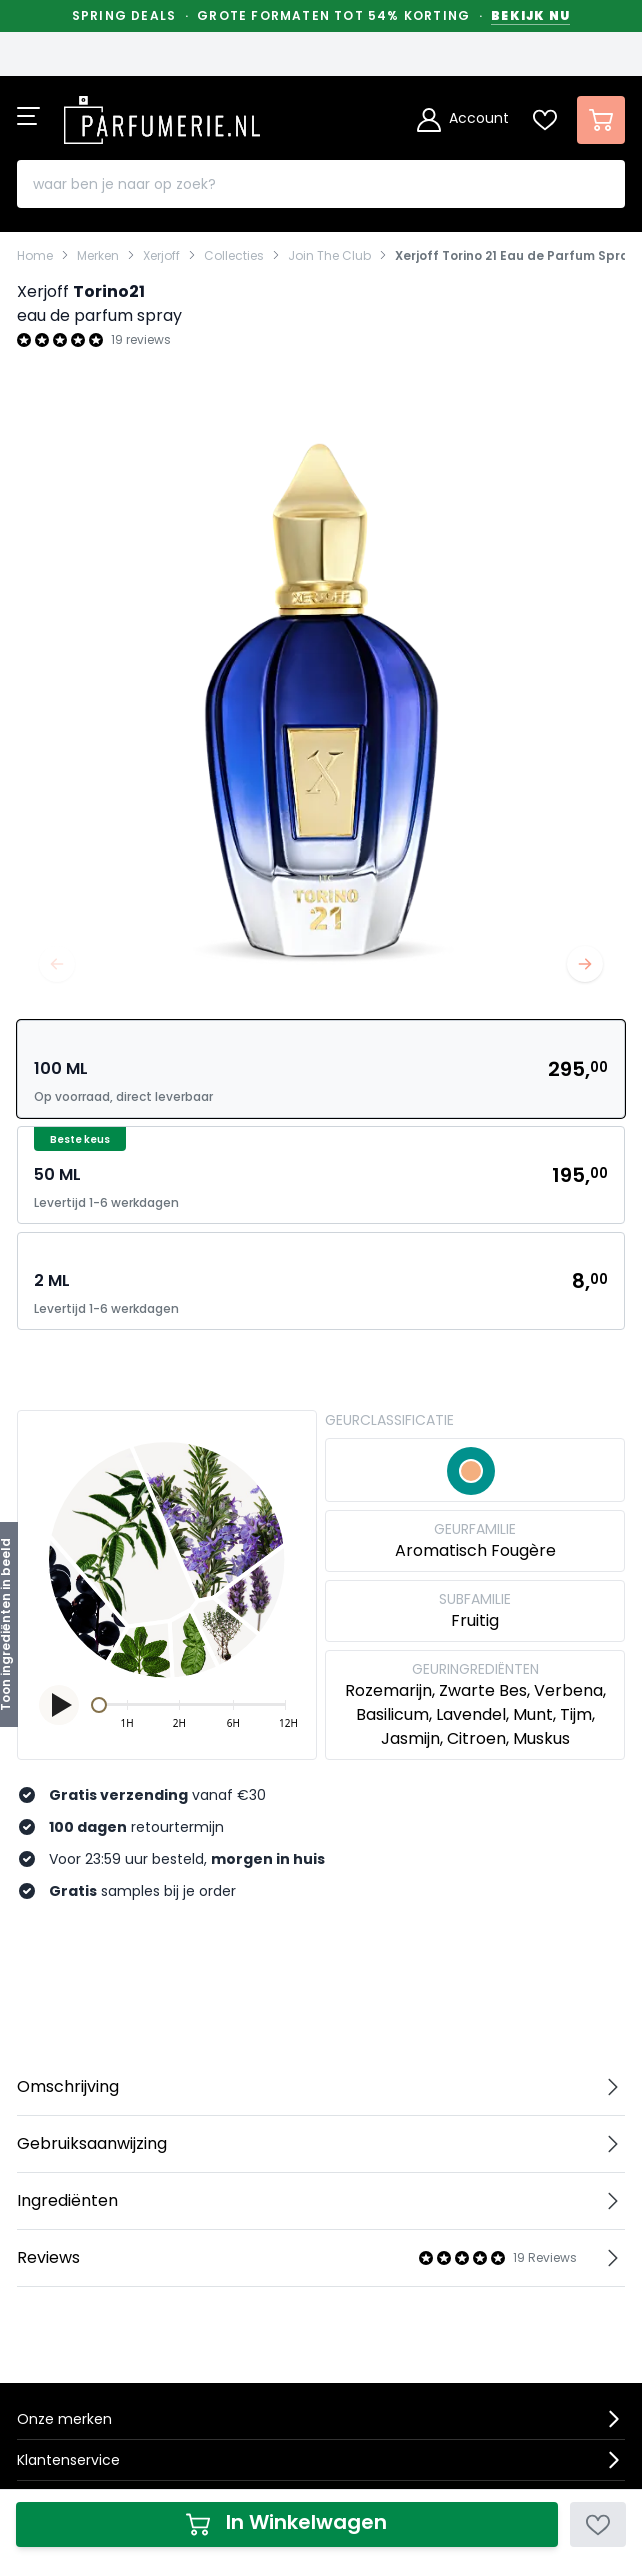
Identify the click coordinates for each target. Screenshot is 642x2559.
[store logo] (162, 114)
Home (35, 256)
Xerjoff (161, 256)
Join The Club (329, 256)
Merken (98, 256)
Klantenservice (68, 2460)
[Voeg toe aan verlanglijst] (598, 2524)
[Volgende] (585, 964)
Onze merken (64, 2419)
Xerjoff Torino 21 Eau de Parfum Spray (515, 256)
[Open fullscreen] (321, 700)
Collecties (234, 256)
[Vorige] (57, 964)
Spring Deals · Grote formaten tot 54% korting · (321, 16)
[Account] (463, 120)
